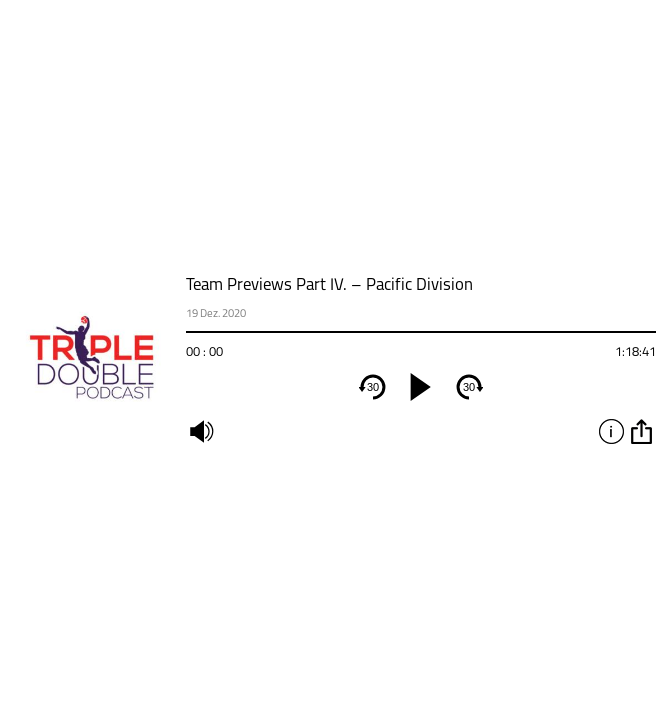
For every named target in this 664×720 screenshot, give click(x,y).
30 (373, 387)
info (611, 431)
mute (201, 431)
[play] (421, 387)
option (641, 431)
